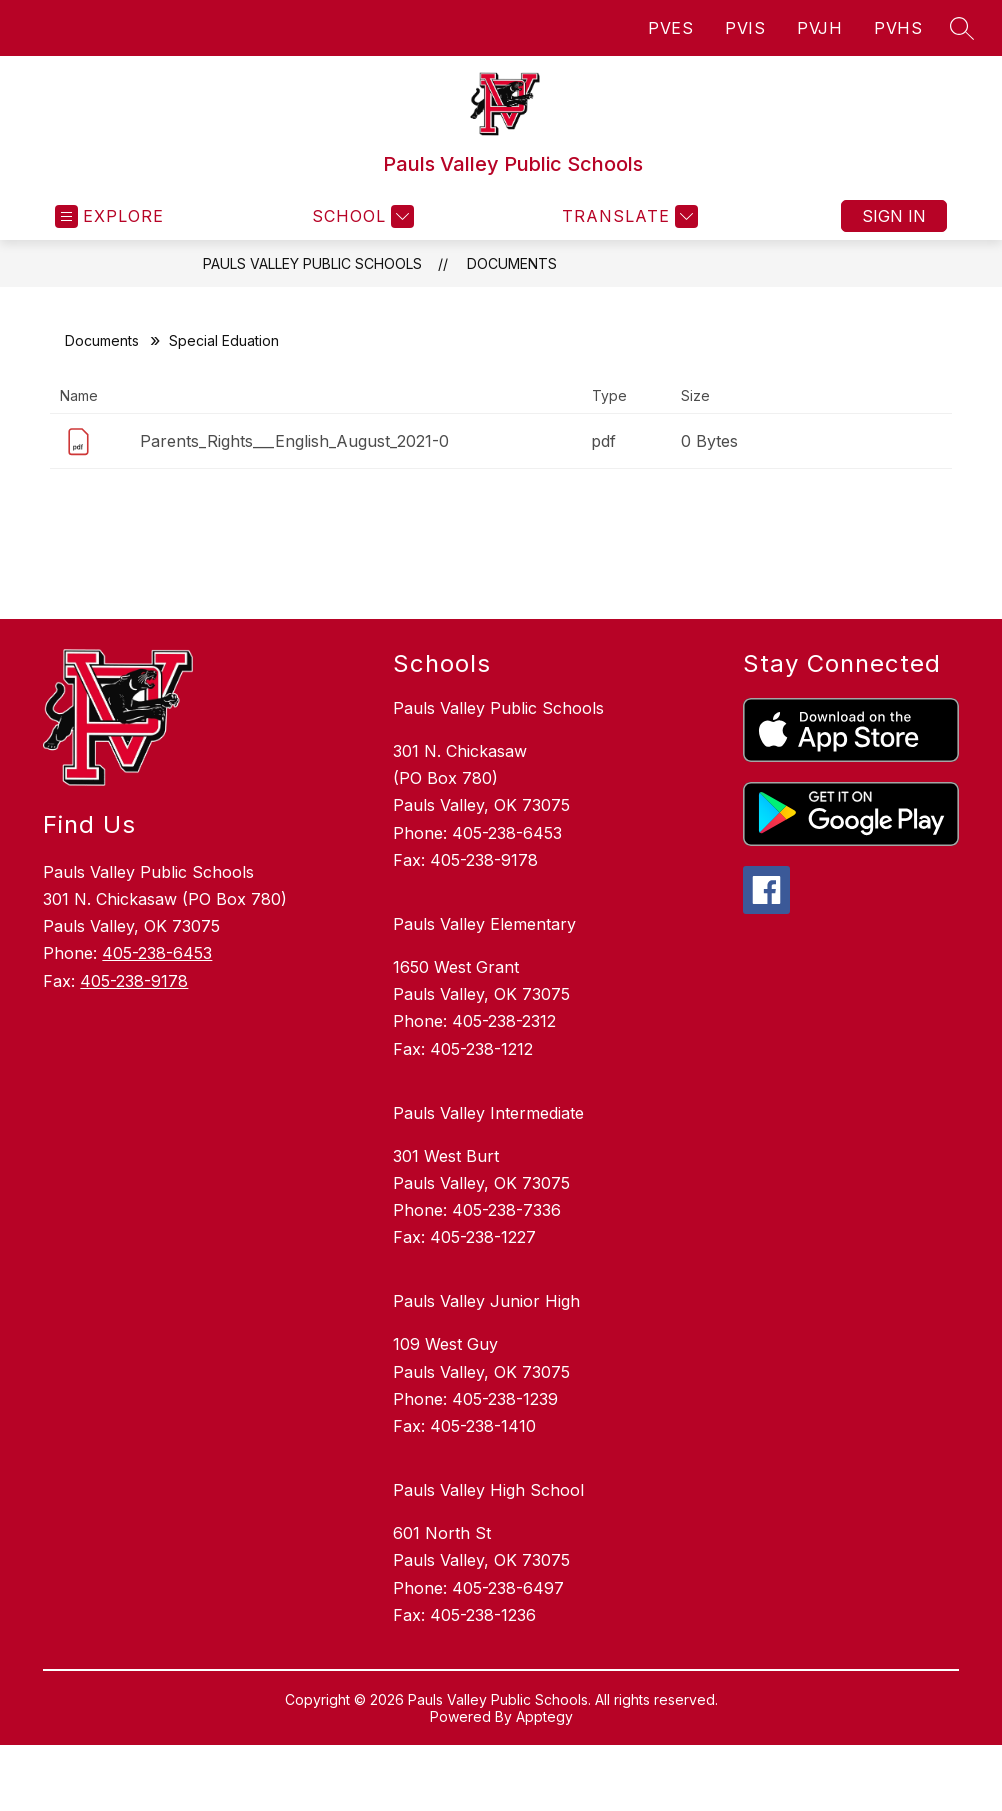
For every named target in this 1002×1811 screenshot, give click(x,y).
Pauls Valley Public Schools (312, 263)
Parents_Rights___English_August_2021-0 (294, 441)
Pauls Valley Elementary (484, 924)
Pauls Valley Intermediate (488, 1113)
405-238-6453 (157, 953)
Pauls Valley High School (488, 1490)
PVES (670, 28)
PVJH (819, 28)
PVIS (745, 28)
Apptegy (544, 1716)
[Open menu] (109, 216)
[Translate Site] (627, 216)
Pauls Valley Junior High (486, 1301)
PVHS (898, 28)
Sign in (894, 216)
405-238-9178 (134, 981)
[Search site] (962, 28)
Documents (512, 263)
